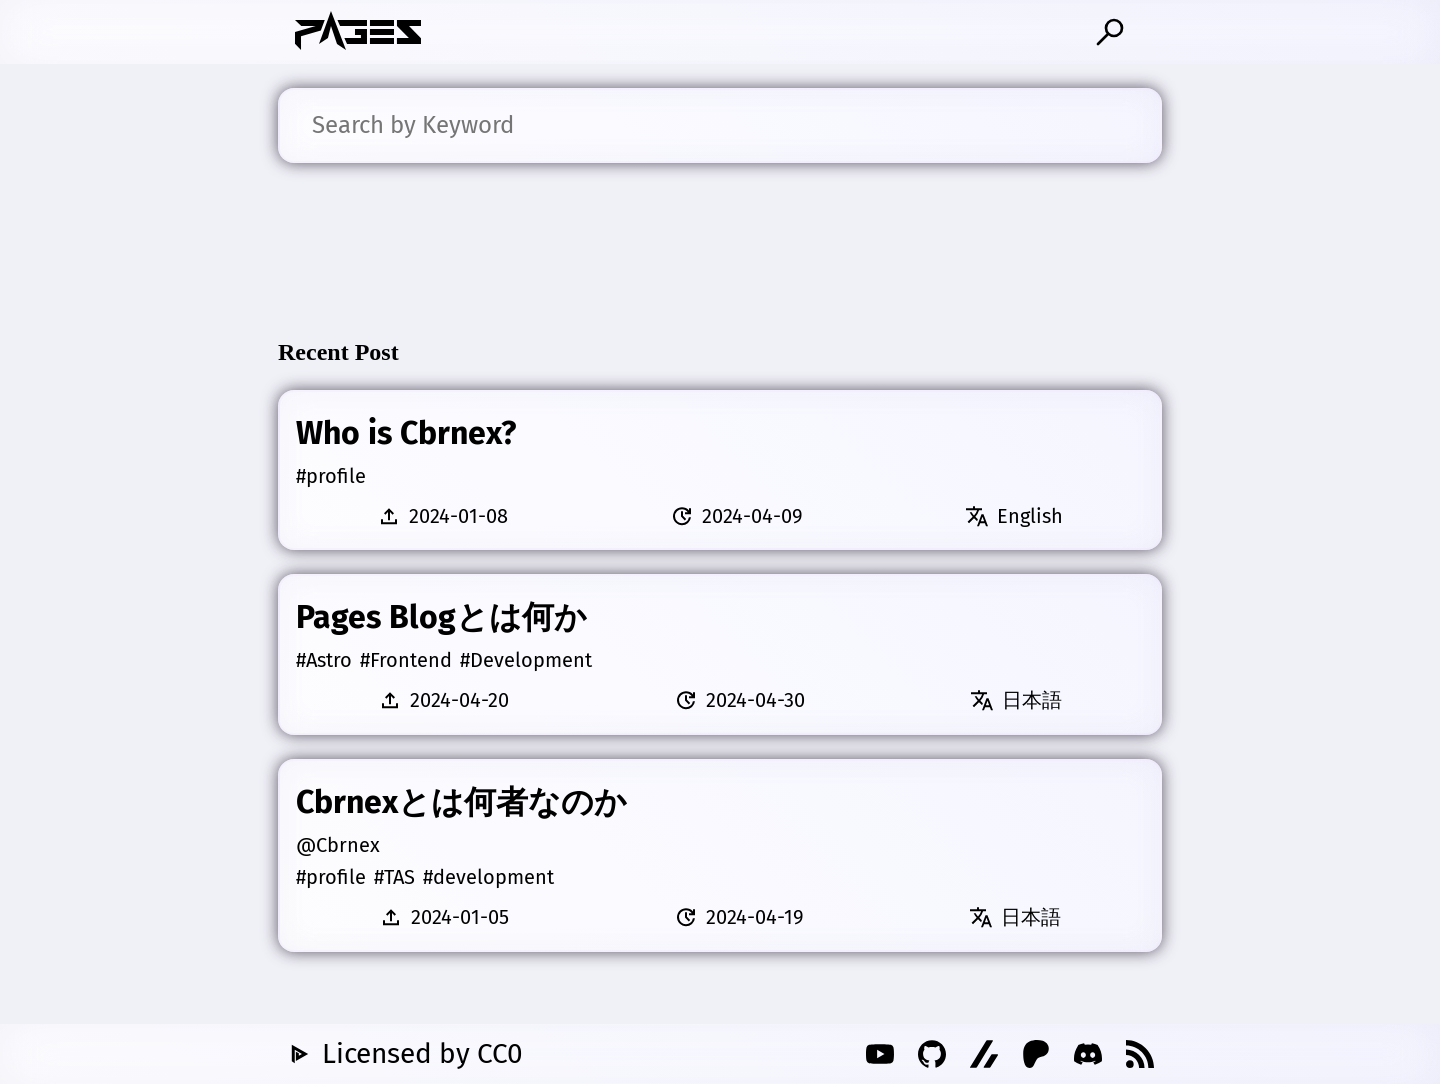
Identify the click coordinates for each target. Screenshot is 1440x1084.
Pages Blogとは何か (441, 617)
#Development (526, 660)
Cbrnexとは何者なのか (461, 802)
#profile (331, 476)
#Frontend (406, 660)
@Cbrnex (338, 845)
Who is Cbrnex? (406, 433)
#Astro (324, 660)
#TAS (394, 877)
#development (488, 877)
